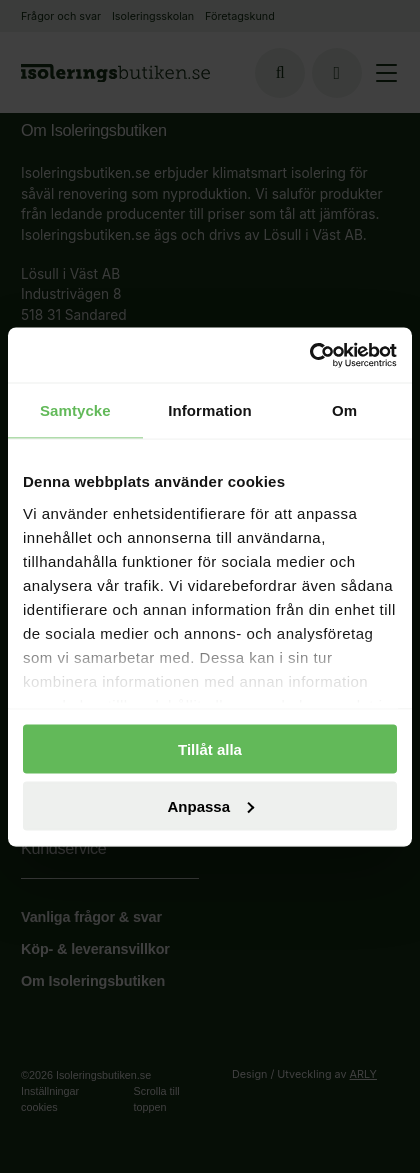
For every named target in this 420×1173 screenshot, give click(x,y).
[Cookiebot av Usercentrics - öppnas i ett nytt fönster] (309, 355)
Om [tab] (344, 410)
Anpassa (210, 805)
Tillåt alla (210, 749)
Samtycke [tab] (75, 410)
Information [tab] (210, 410)
